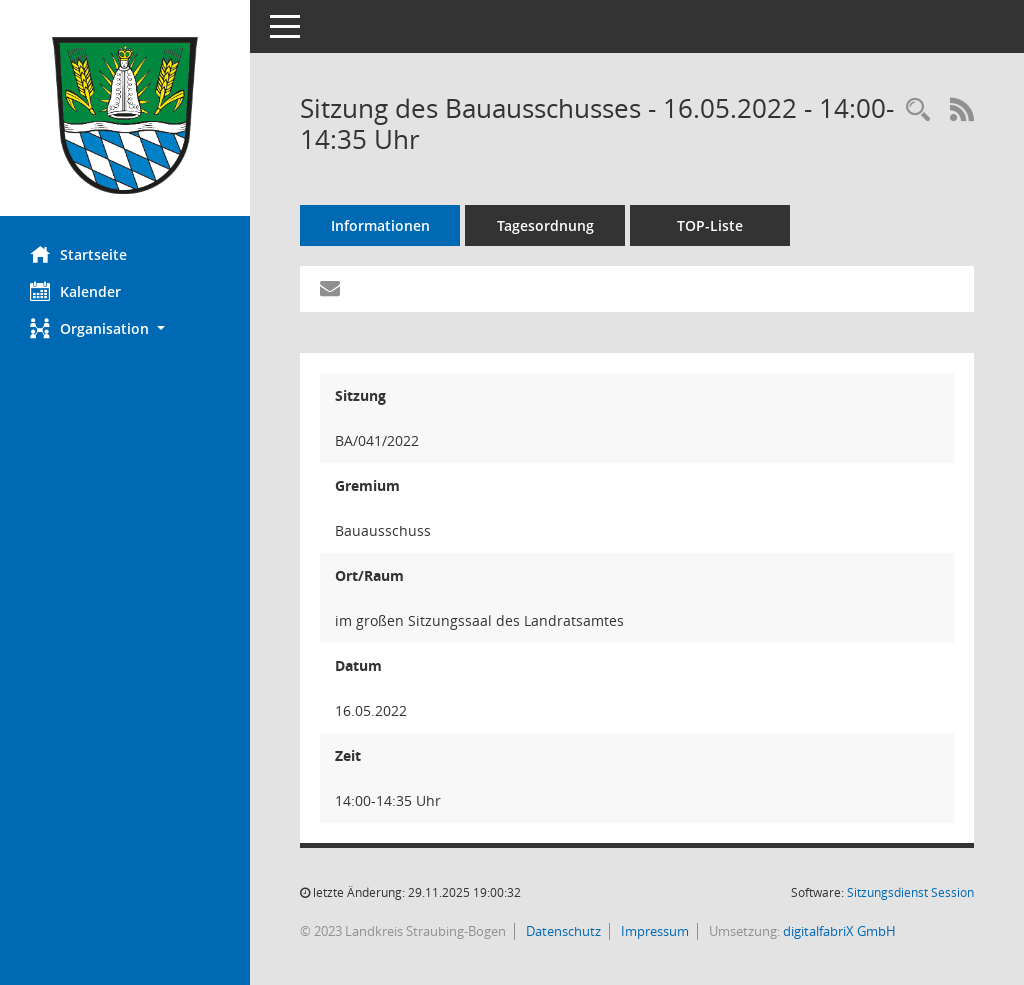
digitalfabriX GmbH (839, 931)
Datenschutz (562, 931)
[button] (125, 328)
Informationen (380, 225)
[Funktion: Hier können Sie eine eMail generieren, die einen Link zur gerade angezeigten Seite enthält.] (330, 289)
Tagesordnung (545, 225)
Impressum (653, 931)
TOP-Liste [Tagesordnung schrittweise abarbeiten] (710, 225)
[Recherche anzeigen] (918, 110)
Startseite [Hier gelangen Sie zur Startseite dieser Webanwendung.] (78, 254)
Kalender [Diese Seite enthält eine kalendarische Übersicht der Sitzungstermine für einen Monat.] (75, 291)
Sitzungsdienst (910, 892)
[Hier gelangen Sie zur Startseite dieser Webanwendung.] (125, 115)
